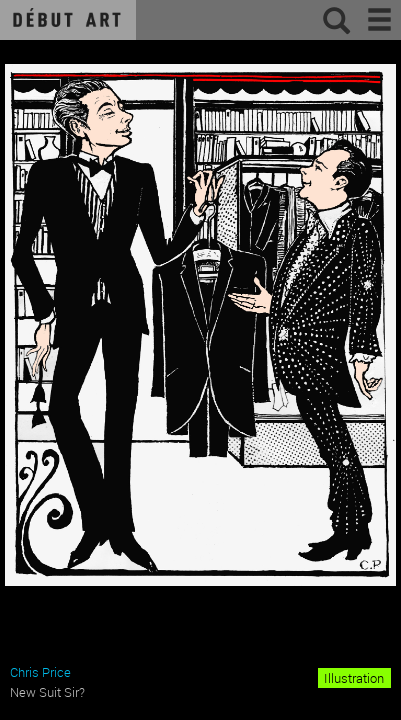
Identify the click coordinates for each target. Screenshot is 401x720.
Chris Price (40, 672)
